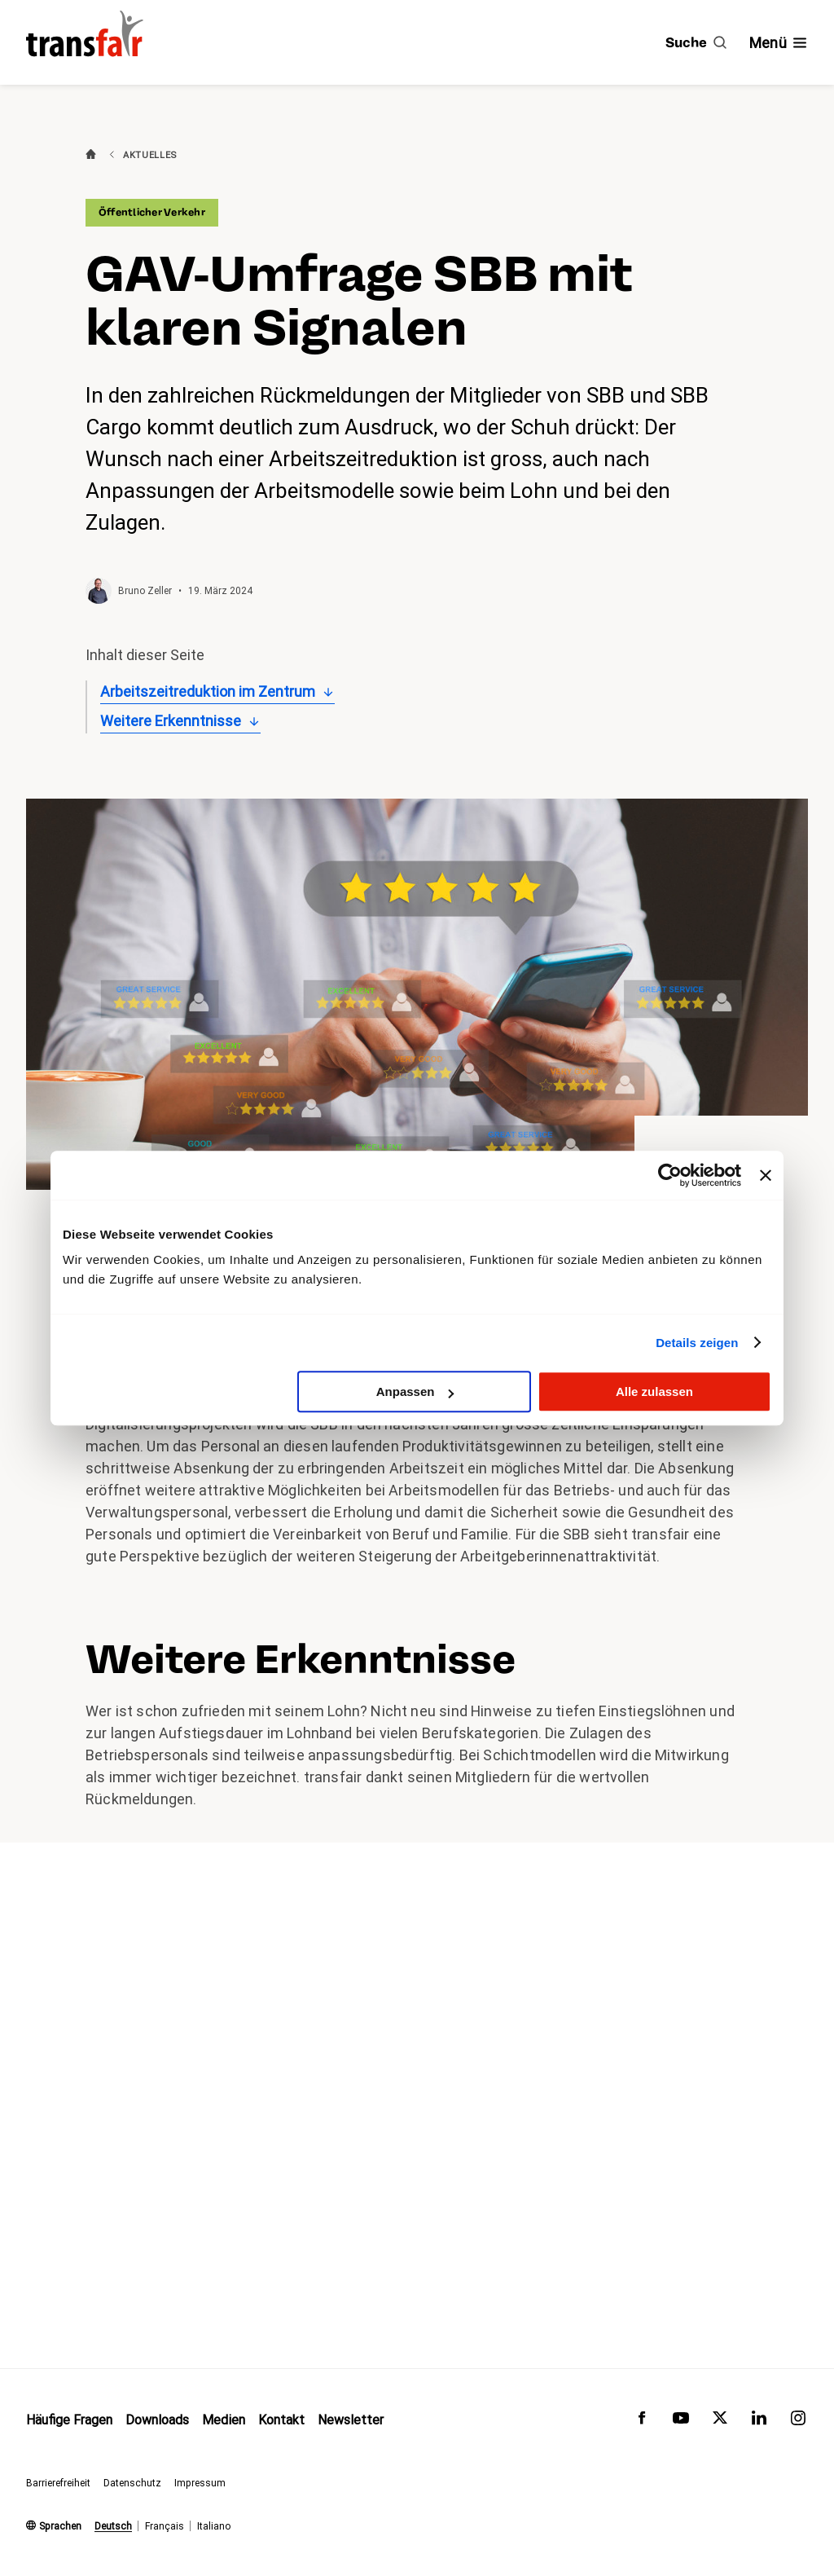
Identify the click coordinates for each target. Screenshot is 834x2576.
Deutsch (113, 2526)
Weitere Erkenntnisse (170, 720)
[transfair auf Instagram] (798, 2421)
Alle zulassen (654, 1391)
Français (164, 2526)
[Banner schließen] (765, 1175)
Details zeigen (697, 1343)
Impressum (200, 2483)
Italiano (213, 2526)
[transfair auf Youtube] (681, 2421)
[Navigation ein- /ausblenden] (779, 42)
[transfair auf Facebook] (642, 2421)
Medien (223, 2420)
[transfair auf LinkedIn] (759, 2421)
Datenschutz (132, 2483)
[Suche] (695, 42)
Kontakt (281, 2420)
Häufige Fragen (69, 2420)
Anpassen (415, 1391)
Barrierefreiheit (58, 2483)
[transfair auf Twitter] (720, 2421)
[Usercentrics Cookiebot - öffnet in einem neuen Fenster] (670, 1175)
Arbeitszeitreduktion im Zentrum (207, 691)
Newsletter (351, 2420)
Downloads (157, 2420)
